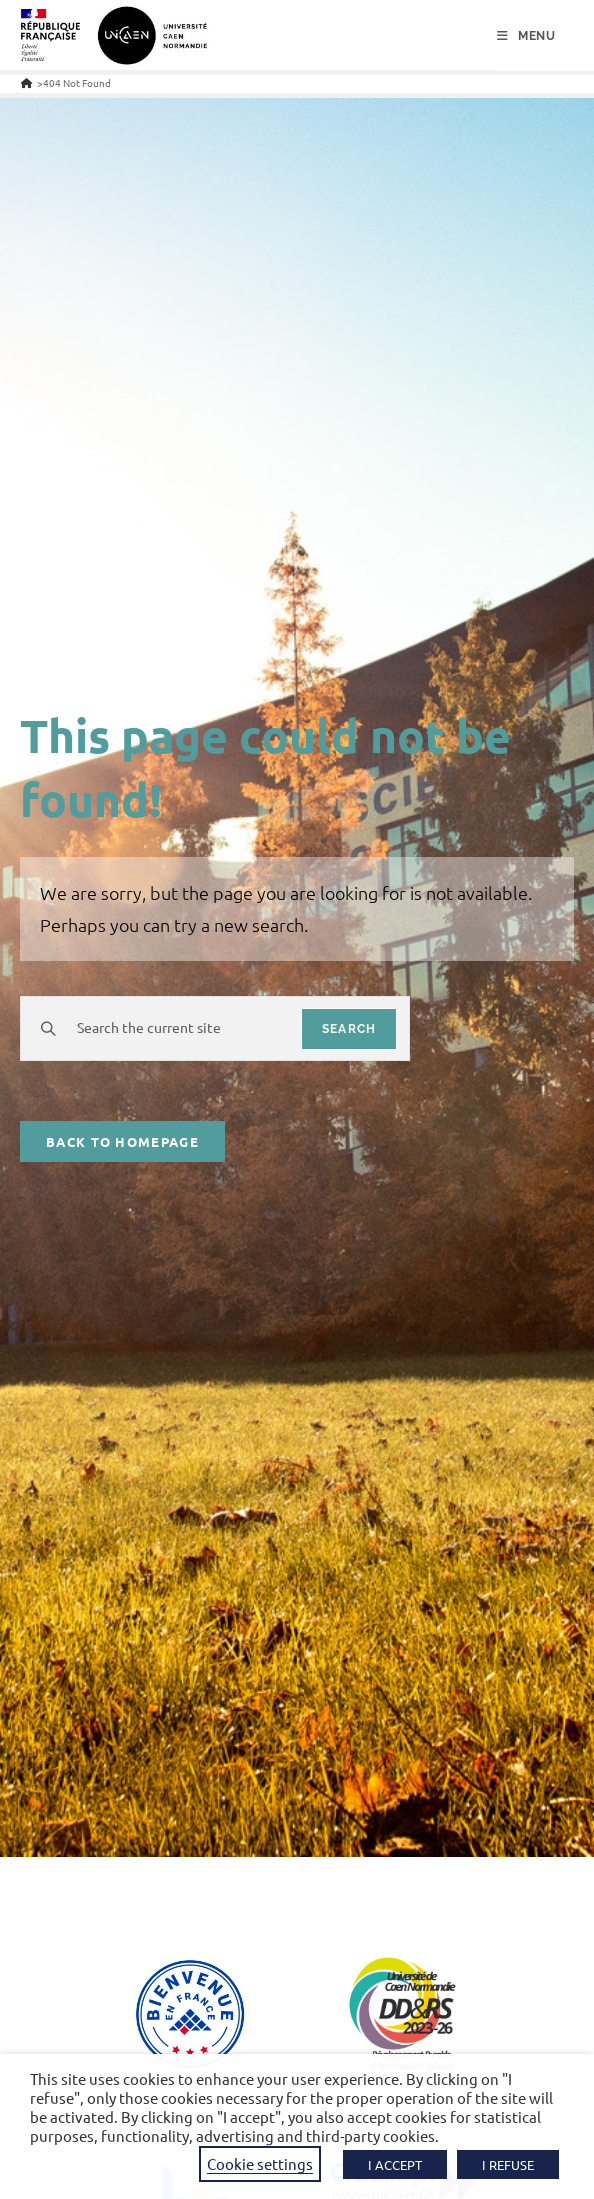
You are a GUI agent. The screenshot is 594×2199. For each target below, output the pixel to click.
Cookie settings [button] (260, 2163)
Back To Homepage (122, 1141)
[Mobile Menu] (526, 36)
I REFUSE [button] (508, 2164)
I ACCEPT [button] (395, 2164)
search (349, 1029)
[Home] (26, 82)
